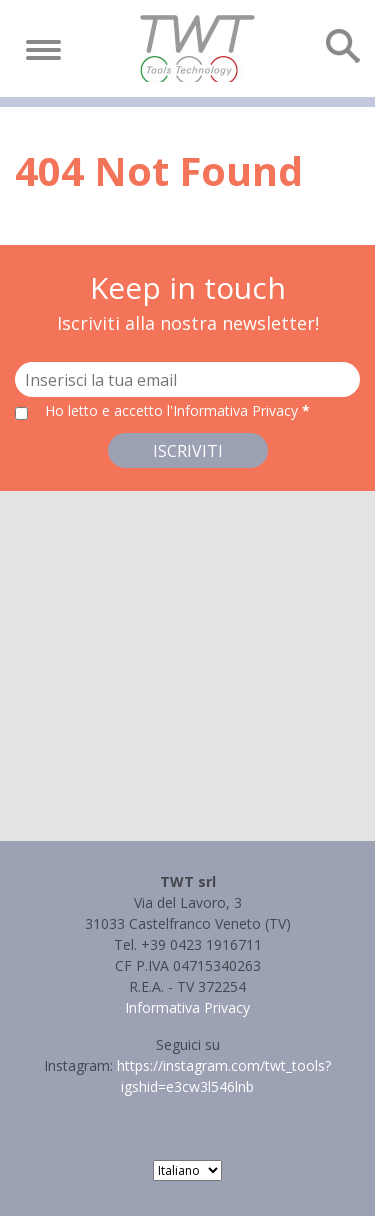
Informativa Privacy (187, 1007)
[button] (188, 647)
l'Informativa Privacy (234, 410)
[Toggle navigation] (43, 50)
